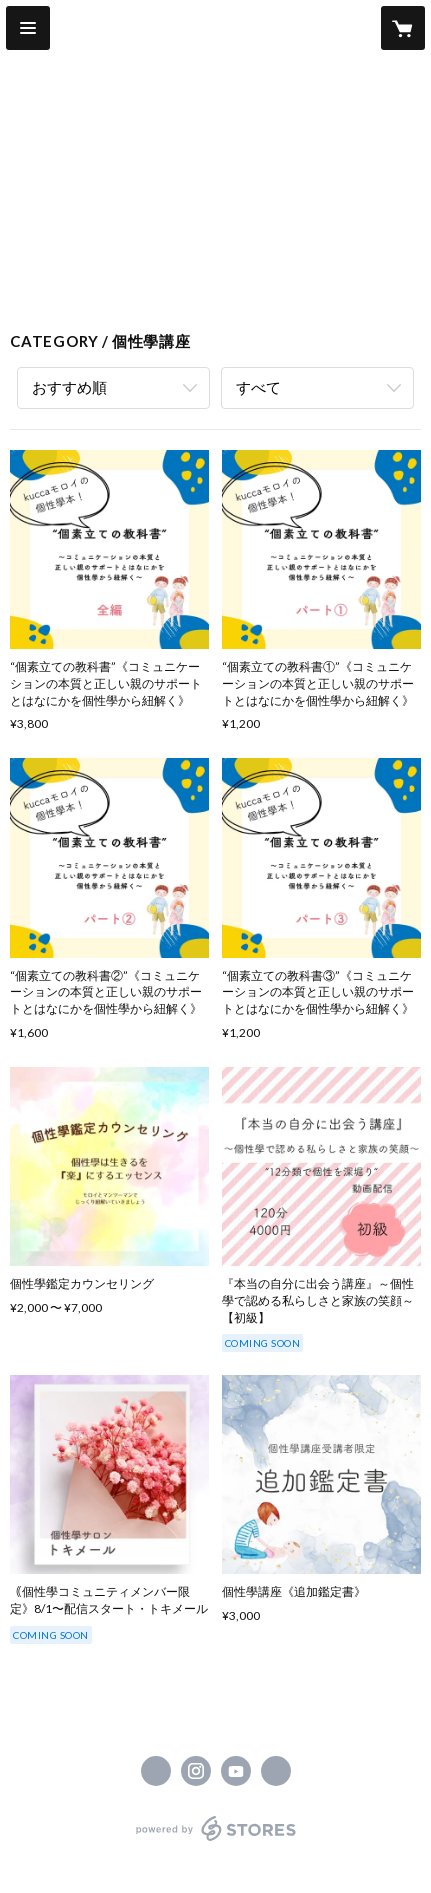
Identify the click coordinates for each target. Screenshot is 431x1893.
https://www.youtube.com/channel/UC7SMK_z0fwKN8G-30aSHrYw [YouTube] (236, 1771)
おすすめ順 (69, 387)
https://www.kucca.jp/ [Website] (276, 1771)
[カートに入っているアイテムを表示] (403, 28)
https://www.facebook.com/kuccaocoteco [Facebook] (156, 1771)
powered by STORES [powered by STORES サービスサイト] (215, 1841)
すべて (258, 387)
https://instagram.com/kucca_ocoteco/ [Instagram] (196, 1771)
